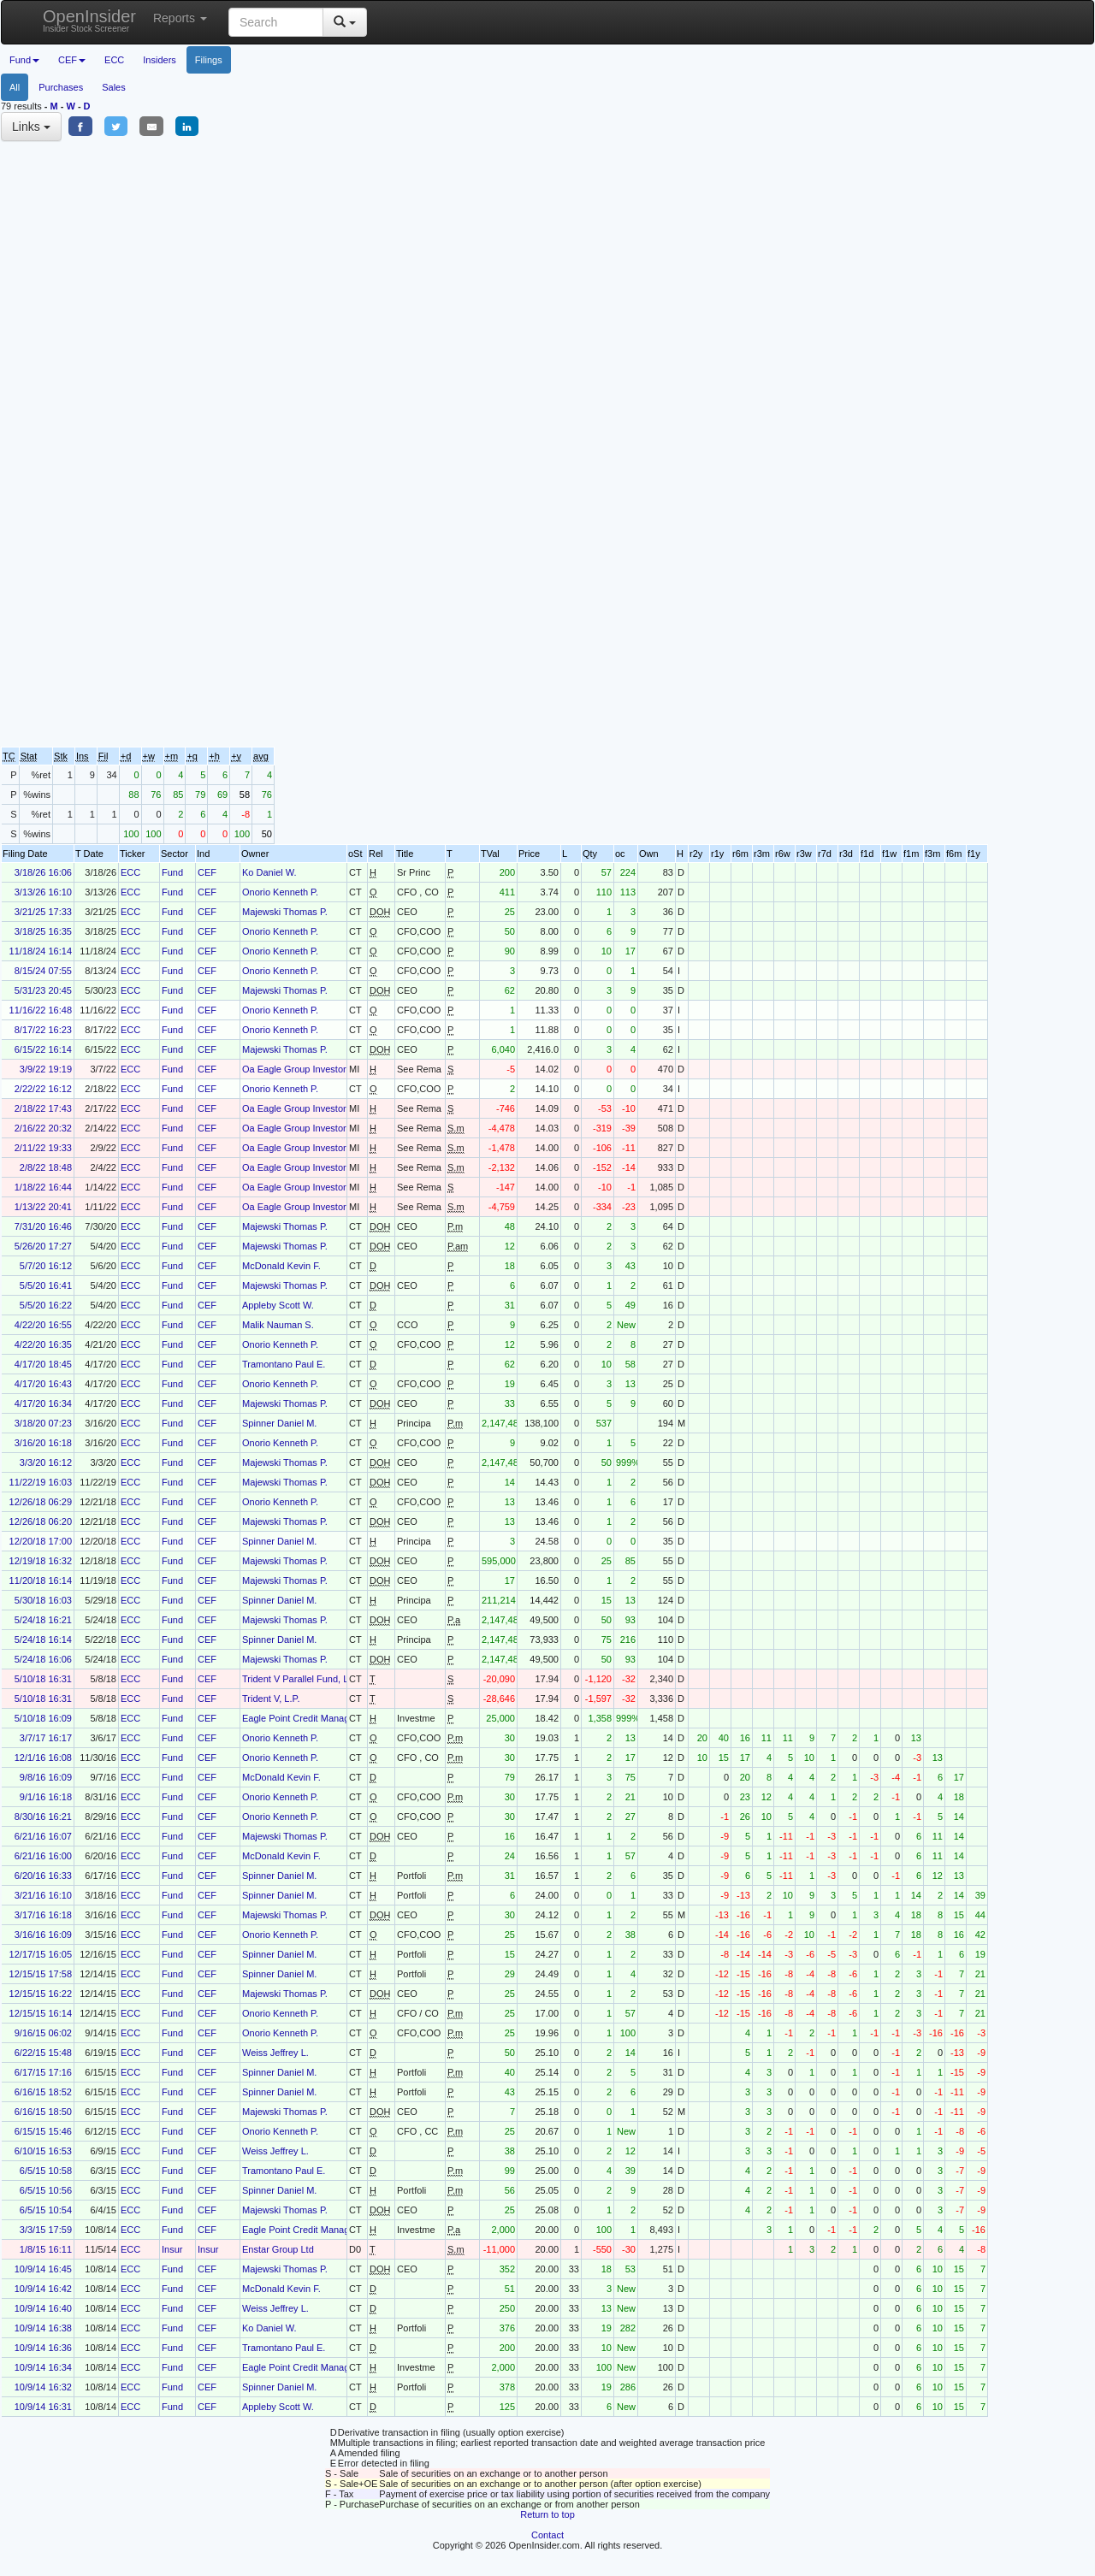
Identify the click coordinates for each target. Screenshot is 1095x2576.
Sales (114, 87)
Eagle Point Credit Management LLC (318, 1718)
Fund (172, 872)
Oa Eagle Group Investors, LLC (307, 1069)
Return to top (547, 2514)
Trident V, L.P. (270, 1698)
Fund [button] (24, 60)
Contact (547, 2535)
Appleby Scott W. (278, 1305)
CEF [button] (72, 60)
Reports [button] (180, 18)
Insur (172, 2249)
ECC (114, 60)
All (14, 87)
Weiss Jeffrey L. (275, 2052)
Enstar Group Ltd (278, 2249)
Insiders (159, 60)
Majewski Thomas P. (285, 912)
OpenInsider (89, 20)
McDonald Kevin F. (281, 1266)
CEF (207, 872)
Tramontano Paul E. (283, 1364)
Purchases (60, 87)
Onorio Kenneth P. (280, 892)
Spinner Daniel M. (279, 1423)
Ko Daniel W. (269, 872)
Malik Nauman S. (278, 1325)
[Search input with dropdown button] (275, 22)
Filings (208, 60)
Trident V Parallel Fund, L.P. (300, 1679)
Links (31, 126)
